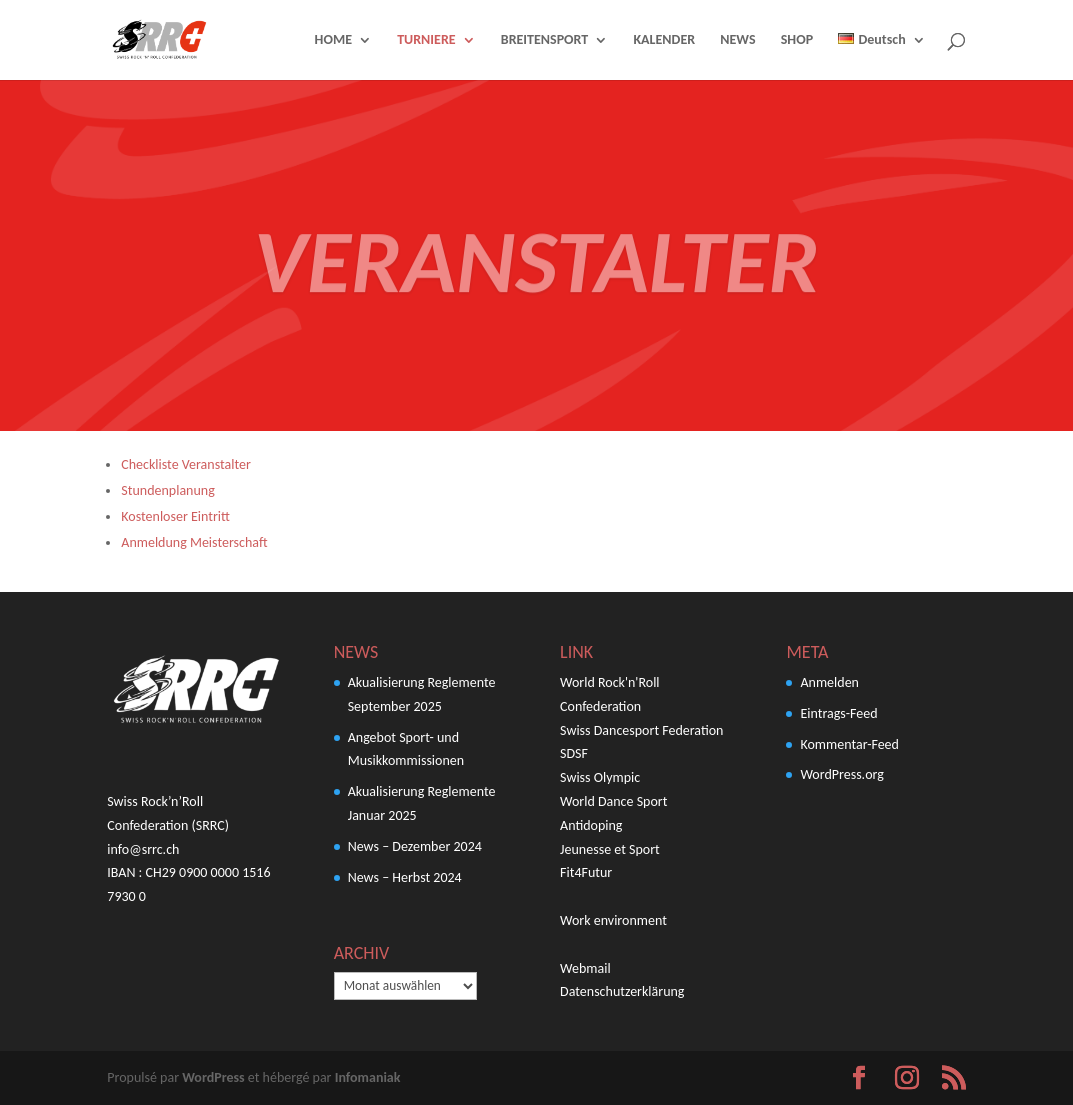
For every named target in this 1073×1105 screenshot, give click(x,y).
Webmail (585, 968)
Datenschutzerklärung (622, 991)
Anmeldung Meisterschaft (194, 542)
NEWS (737, 40)
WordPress (213, 1077)
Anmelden (829, 682)
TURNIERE (426, 40)
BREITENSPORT (545, 40)
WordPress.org (841, 774)
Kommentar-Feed (849, 744)
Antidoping (591, 825)
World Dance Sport (613, 801)
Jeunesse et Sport (610, 849)
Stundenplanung (167, 490)
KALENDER (664, 40)
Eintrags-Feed (838, 713)
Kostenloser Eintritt (175, 516)
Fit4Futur (586, 872)
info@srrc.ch (143, 849)
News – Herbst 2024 (405, 877)
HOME (333, 40)
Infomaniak (368, 1077)
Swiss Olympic (600, 777)
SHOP (797, 40)
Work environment (613, 920)
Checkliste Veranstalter (186, 464)
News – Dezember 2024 (415, 846)
